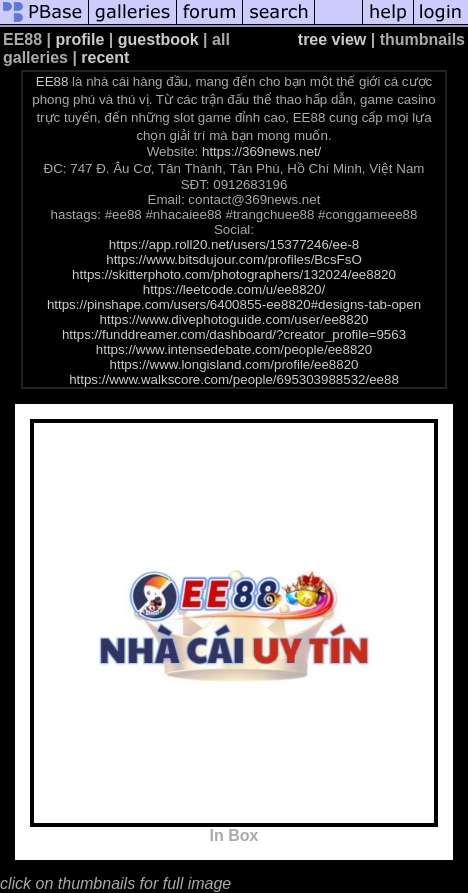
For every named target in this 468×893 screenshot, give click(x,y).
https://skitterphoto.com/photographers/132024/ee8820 (234, 274)
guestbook (158, 39)
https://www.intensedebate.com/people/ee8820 (234, 349)
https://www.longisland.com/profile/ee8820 (234, 364)
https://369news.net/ (261, 151)
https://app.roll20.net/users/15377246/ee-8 (234, 244)
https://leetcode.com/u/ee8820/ (234, 289)
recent (105, 57)
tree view (332, 39)
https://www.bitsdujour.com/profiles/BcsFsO (234, 259)
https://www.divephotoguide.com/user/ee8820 (234, 319)
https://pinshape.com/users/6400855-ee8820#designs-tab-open (234, 304)
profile (80, 39)
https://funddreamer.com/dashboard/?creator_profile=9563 (234, 334)
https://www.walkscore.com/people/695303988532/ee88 (234, 379)
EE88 (52, 81)
